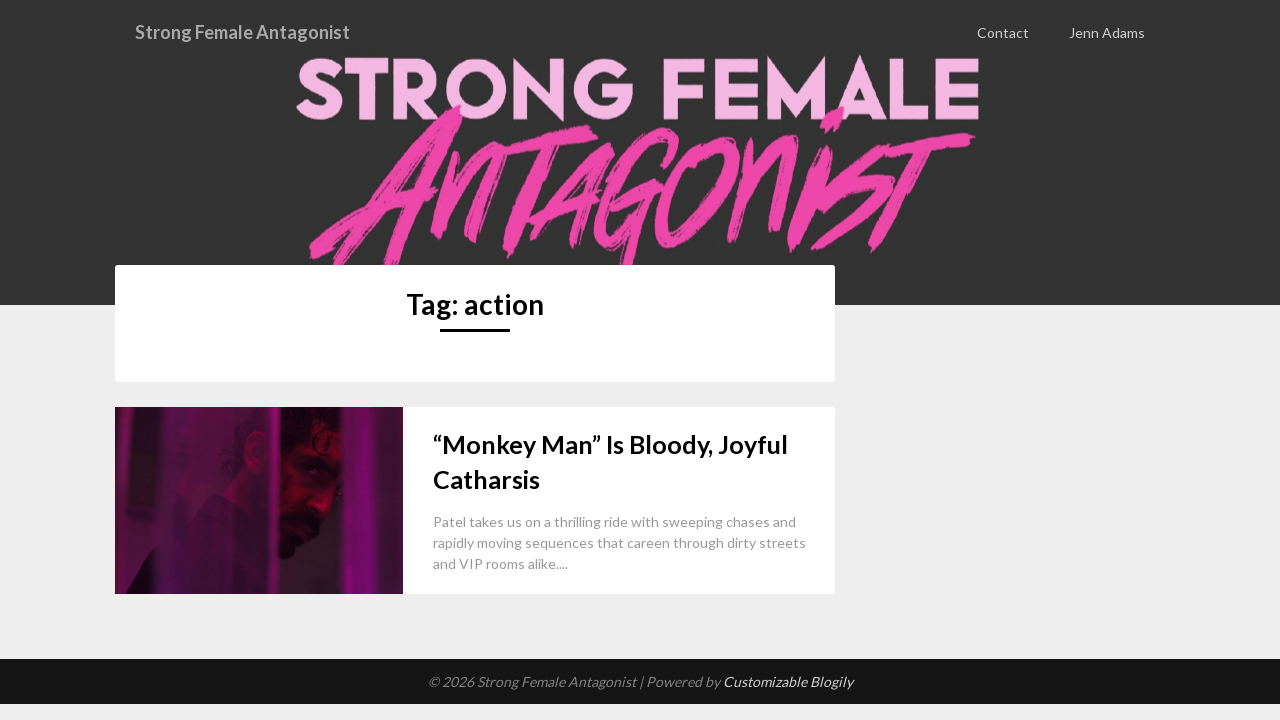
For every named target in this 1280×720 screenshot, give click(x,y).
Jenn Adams (1107, 32)
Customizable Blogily (788, 681)
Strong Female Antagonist (254, 32)
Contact (1003, 32)
